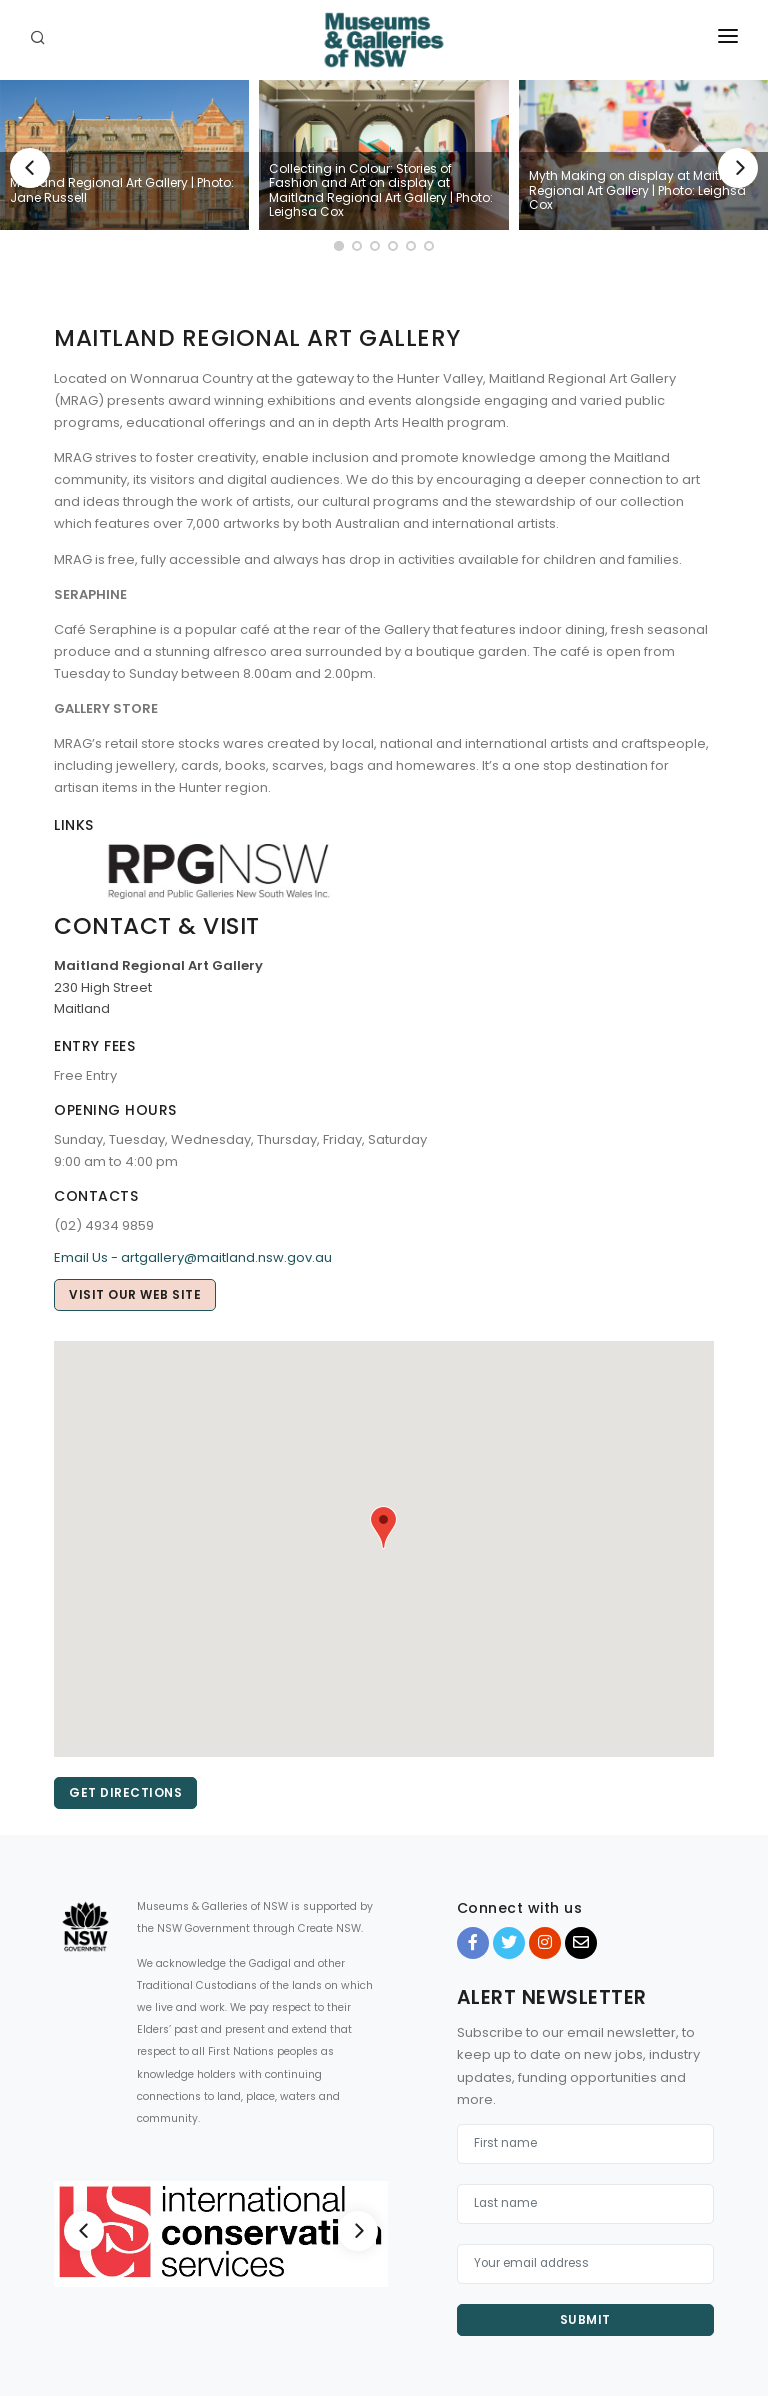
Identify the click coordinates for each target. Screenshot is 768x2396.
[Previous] (30, 168)
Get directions (125, 1792)
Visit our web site (135, 1294)
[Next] (738, 168)
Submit (585, 2319)
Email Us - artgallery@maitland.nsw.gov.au (193, 1257)
